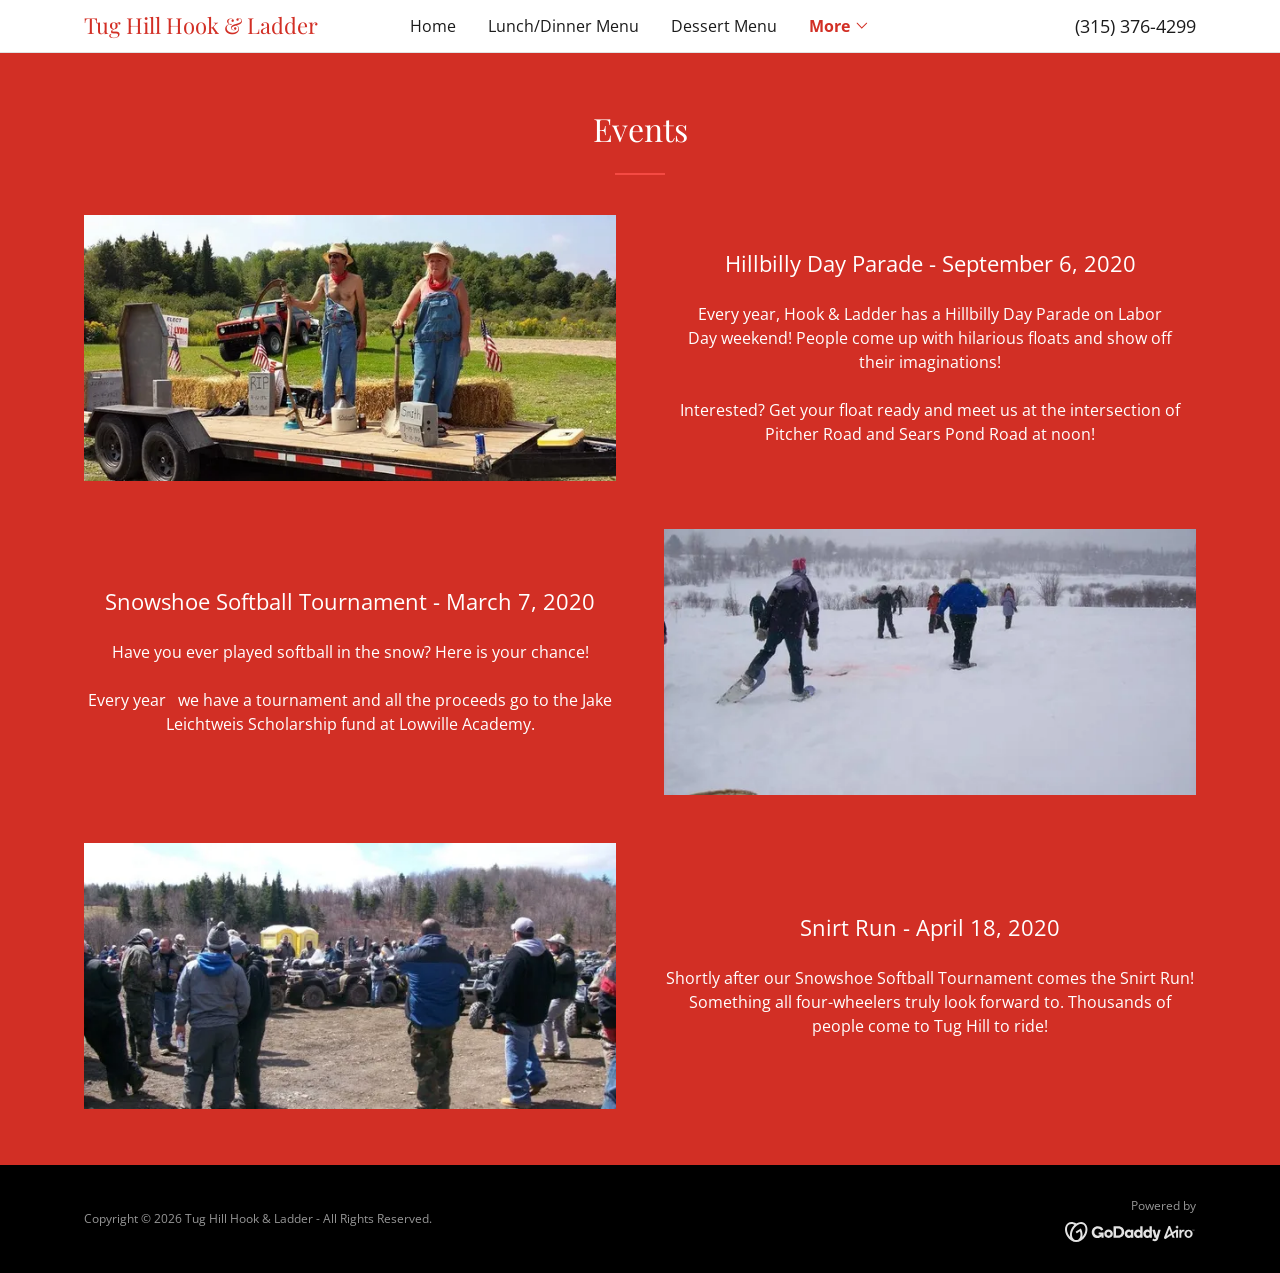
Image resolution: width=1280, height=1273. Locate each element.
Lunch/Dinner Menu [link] (563, 26)
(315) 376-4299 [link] (1135, 26)
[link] (223, 28)
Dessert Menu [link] (724, 26)
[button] (839, 26)
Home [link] (433, 26)
